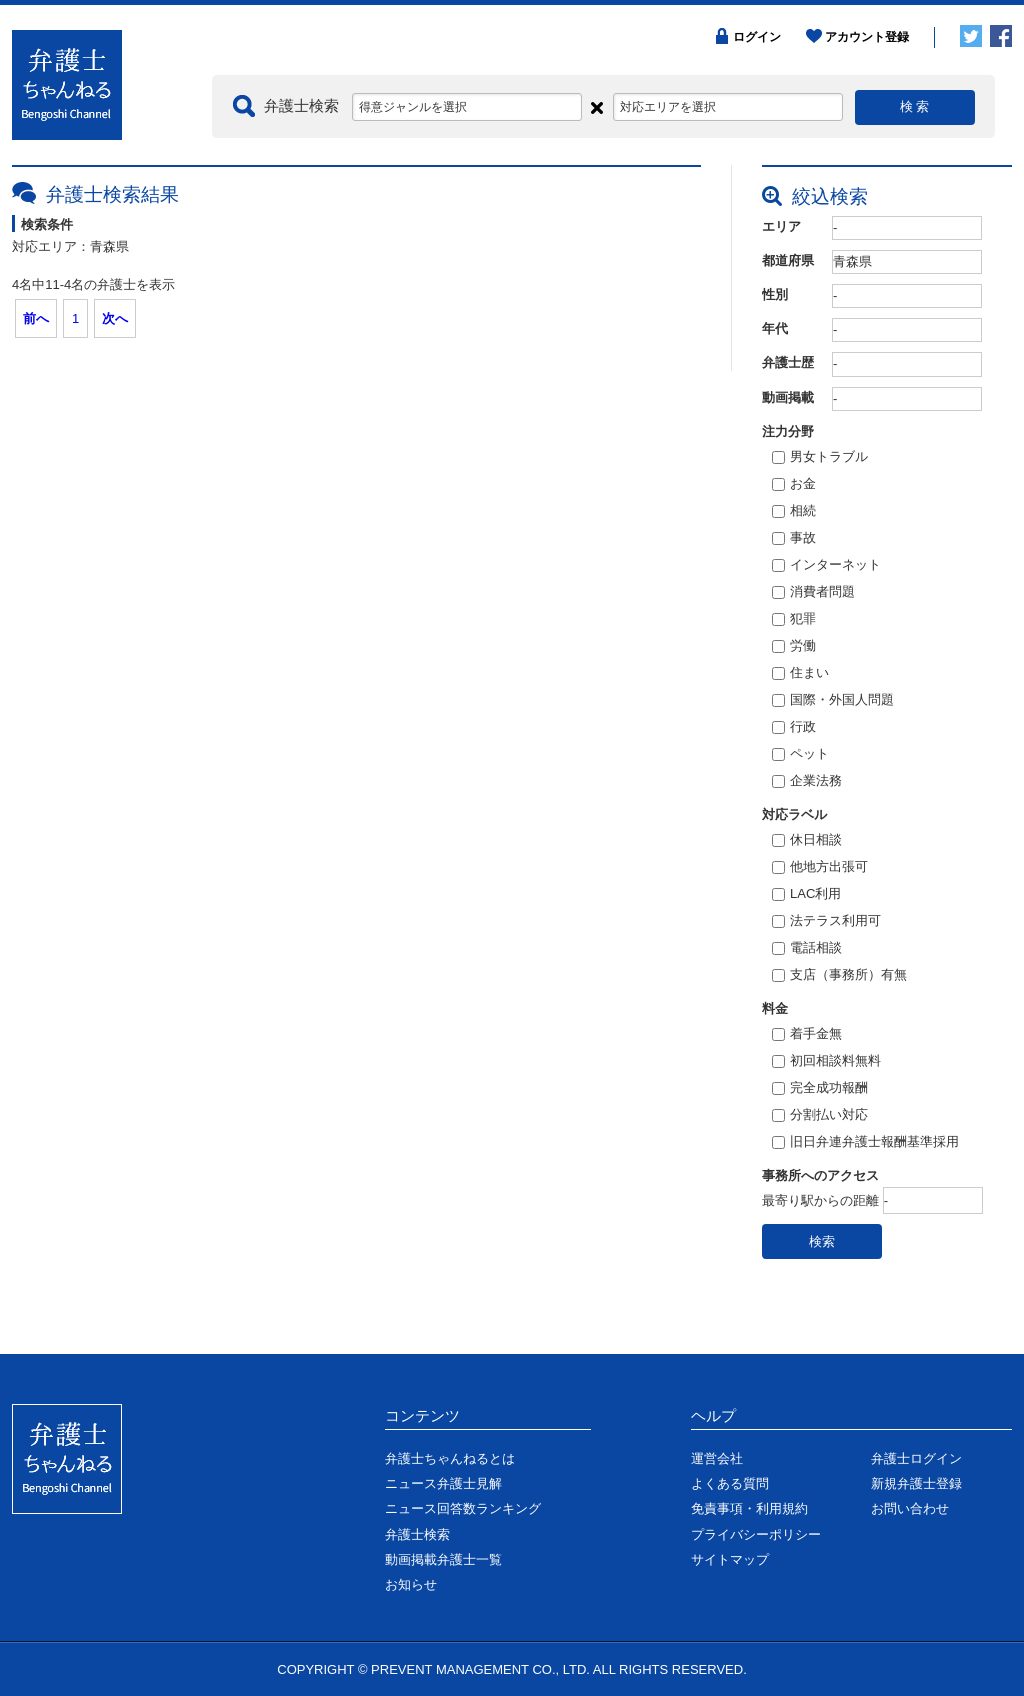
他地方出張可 (820, 868)
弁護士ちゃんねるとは (450, 1458)
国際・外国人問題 (833, 701)
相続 (794, 512)
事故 (794, 539)
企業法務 (807, 782)
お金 (794, 485)
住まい (800, 674)
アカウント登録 (867, 37)
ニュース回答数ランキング (463, 1508)
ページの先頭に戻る (952, 1339)
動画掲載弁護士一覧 (443, 1559)
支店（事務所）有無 (839, 976)
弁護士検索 (417, 1534)
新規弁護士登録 (916, 1483)
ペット (800, 755)
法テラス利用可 (826, 922)
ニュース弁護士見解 (443, 1483)
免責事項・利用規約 (749, 1508)
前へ (36, 318)
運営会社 (717, 1458)
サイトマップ (730, 1559)
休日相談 (807, 841)
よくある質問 (730, 1483)
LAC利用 (806, 895)
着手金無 (807, 1035)
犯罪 (794, 620)
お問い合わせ (910, 1508)
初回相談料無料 (826, 1062)
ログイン (757, 37)
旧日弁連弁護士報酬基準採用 (865, 1143)
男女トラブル (820, 458)
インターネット (826, 566)
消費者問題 (813, 593)
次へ (115, 318)
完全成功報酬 (820, 1089)
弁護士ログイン (916, 1458)
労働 (794, 647)
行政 (794, 728)
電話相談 (807, 949)
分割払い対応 (820, 1116)
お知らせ (411, 1584)
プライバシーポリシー (756, 1534)
